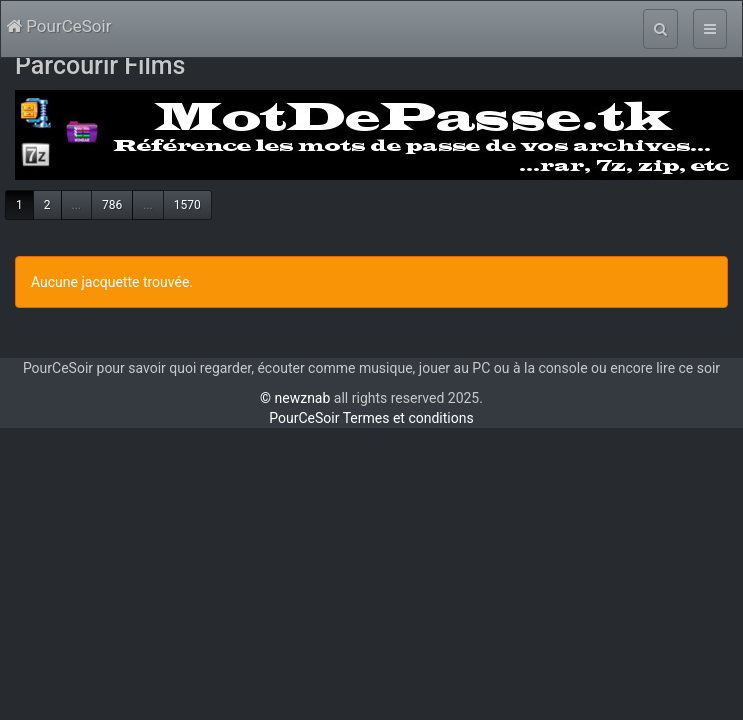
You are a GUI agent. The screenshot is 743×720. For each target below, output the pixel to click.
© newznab (295, 398)
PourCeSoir (58, 26)
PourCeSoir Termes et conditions (371, 418)
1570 (187, 205)
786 (112, 205)
